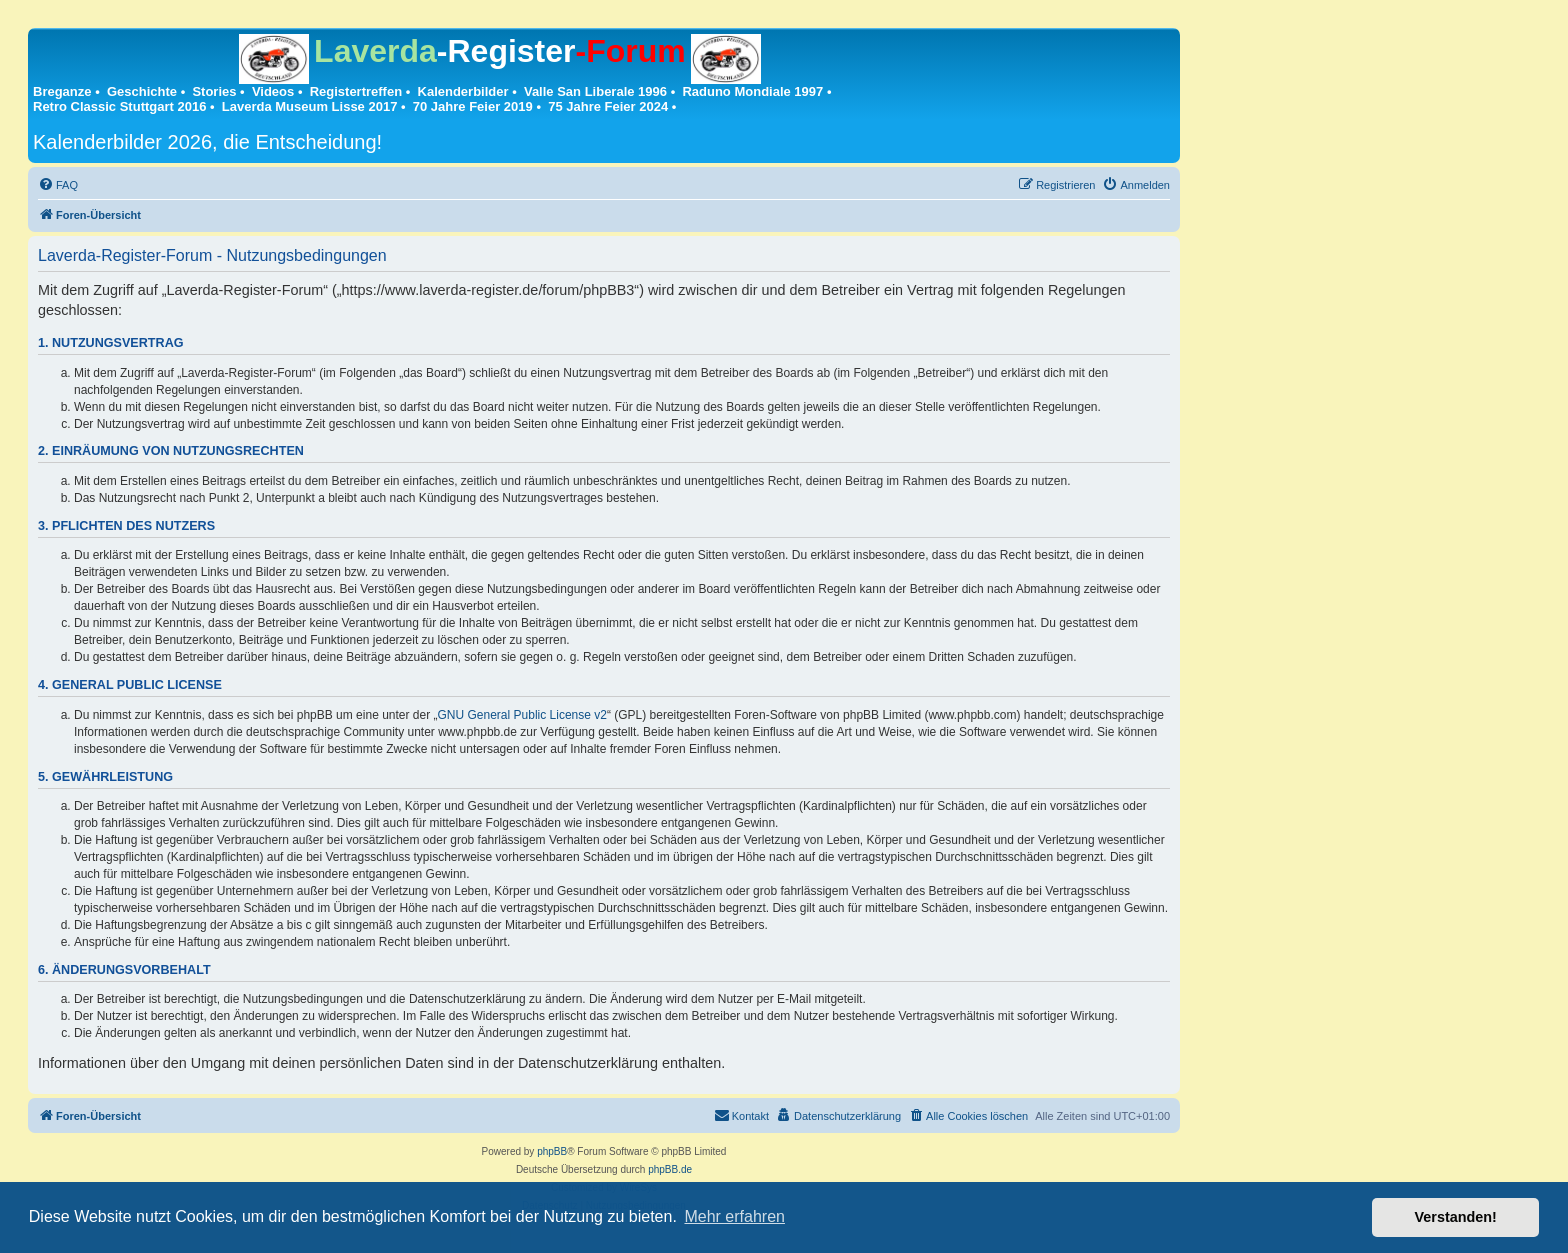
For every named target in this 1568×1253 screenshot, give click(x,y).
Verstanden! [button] (1456, 1217)
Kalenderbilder (463, 91)
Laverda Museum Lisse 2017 (310, 106)
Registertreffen (356, 91)
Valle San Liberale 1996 (595, 91)
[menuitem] (58, 185)
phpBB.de (670, 1169)
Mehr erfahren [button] (734, 1216)
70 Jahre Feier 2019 (473, 106)
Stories (214, 91)
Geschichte (142, 91)
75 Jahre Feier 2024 (608, 106)
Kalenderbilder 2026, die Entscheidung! (207, 142)
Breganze (62, 91)
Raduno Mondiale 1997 (752, 91)
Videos (273, 91)
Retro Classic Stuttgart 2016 (119, 106)
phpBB (552, 1151)
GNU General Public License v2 (522, 715)
